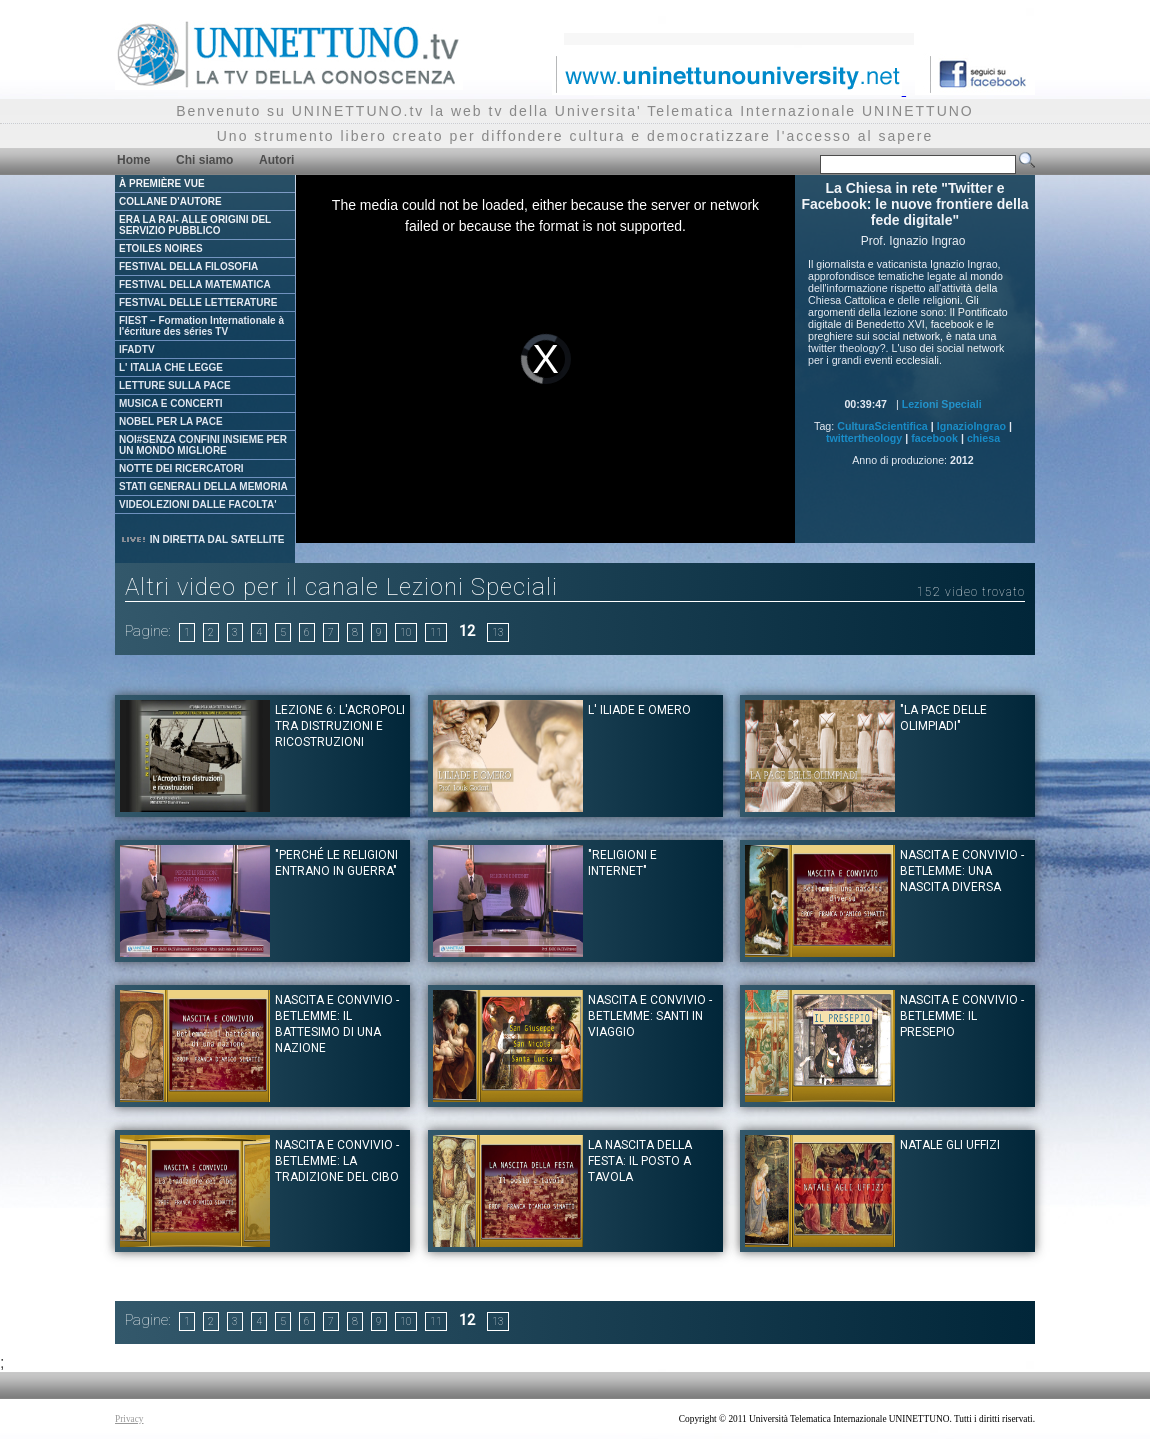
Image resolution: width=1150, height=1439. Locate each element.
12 (467, 631)
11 (436, 632)
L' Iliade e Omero (639, 710)
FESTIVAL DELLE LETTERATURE (198, 302)
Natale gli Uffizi (950, 1145)
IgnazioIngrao (971, 426)
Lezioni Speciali (942, 404)
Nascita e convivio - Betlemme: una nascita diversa (962, 871)
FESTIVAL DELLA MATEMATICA (195, 284)
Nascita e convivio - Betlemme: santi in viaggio (650, 1016)
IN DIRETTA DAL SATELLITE (202, 539)
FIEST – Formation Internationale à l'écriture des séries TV (201, 326)
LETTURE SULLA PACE (175, 385)
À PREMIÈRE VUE (162, 183)
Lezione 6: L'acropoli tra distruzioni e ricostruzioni (340, 726)
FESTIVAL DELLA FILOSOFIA (188, 266)
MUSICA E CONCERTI (171, 403)
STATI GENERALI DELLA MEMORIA (203, 486)
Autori (276, 160)
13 (498, 632)
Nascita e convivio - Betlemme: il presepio (962, 1016)
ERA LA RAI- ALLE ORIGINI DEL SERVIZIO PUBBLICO (195, 225)
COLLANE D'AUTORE (170, 201)
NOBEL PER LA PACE (171, 421)
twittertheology (864, 438)
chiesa (983, 438)
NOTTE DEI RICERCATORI (181, 468)
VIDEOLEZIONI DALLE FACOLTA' (198, 504)
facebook (934, 438)
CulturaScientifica (882, 426)
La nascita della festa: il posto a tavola (640, 1161)
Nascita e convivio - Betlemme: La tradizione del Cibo (337, 1161)
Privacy (129, 1419)
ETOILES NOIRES (161, 248)
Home (133, 160)
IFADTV (137, 349)
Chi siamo (204, 160)
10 (406, 632)
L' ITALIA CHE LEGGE (171, 367)
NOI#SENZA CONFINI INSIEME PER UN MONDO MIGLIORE (203, 445)
